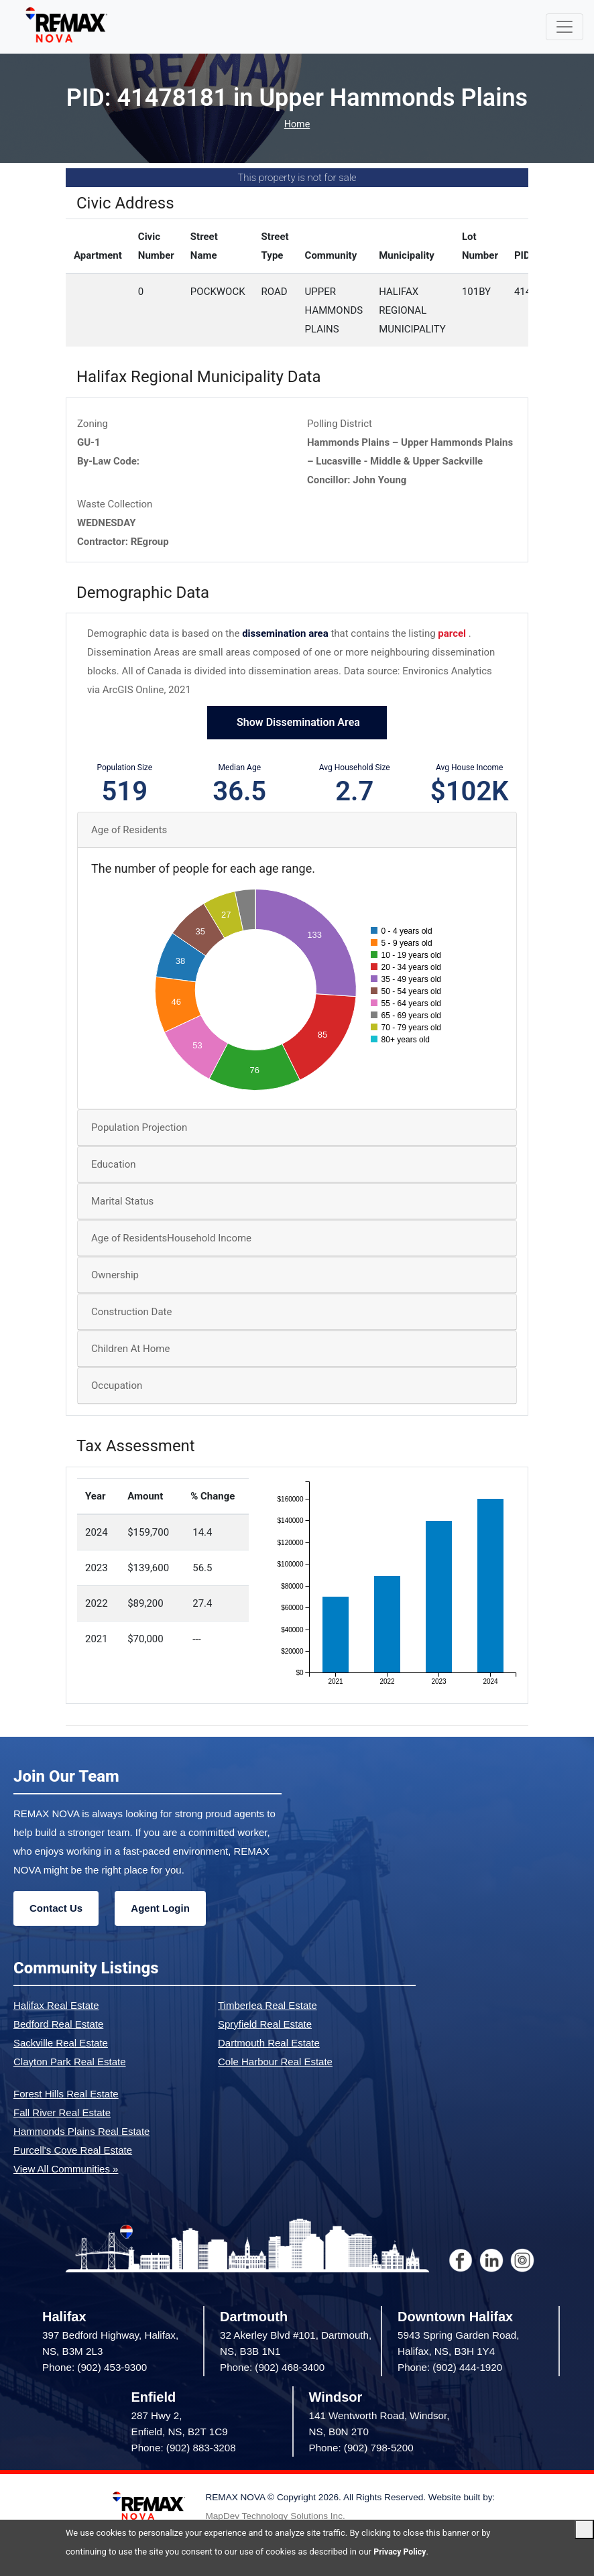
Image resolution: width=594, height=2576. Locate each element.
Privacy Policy (400, 2552)
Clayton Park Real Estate (69, 2062)
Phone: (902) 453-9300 (94, 2368)
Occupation (116, 1387)
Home (297, 125)
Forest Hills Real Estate (66, 2094)
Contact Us (55, 1908)
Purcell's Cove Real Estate (72, 2150)
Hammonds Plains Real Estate (81, 2132)
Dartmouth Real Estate (269, 2043)
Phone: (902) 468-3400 (272, 2368)
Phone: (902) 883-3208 (183, 2449)
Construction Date (131, 1313)
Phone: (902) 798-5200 (361, 2449)
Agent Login (160, 1908)
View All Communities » (65, 2169)
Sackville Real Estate (60, 2043)
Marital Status (122, 1203)
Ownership (115, 1276)
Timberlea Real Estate (267, 2006)
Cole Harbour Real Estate (275, 2062)
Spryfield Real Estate (265, 2024)
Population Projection (139, 1129)
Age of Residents (129, 830)
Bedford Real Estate (58, 2024)
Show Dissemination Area (297, 723)
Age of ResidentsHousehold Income (171, 1239)
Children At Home (130, 1350)
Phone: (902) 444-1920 (450, 2368)
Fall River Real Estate (62, 2113)
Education (113, 1166)
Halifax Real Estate (56, 2006)
